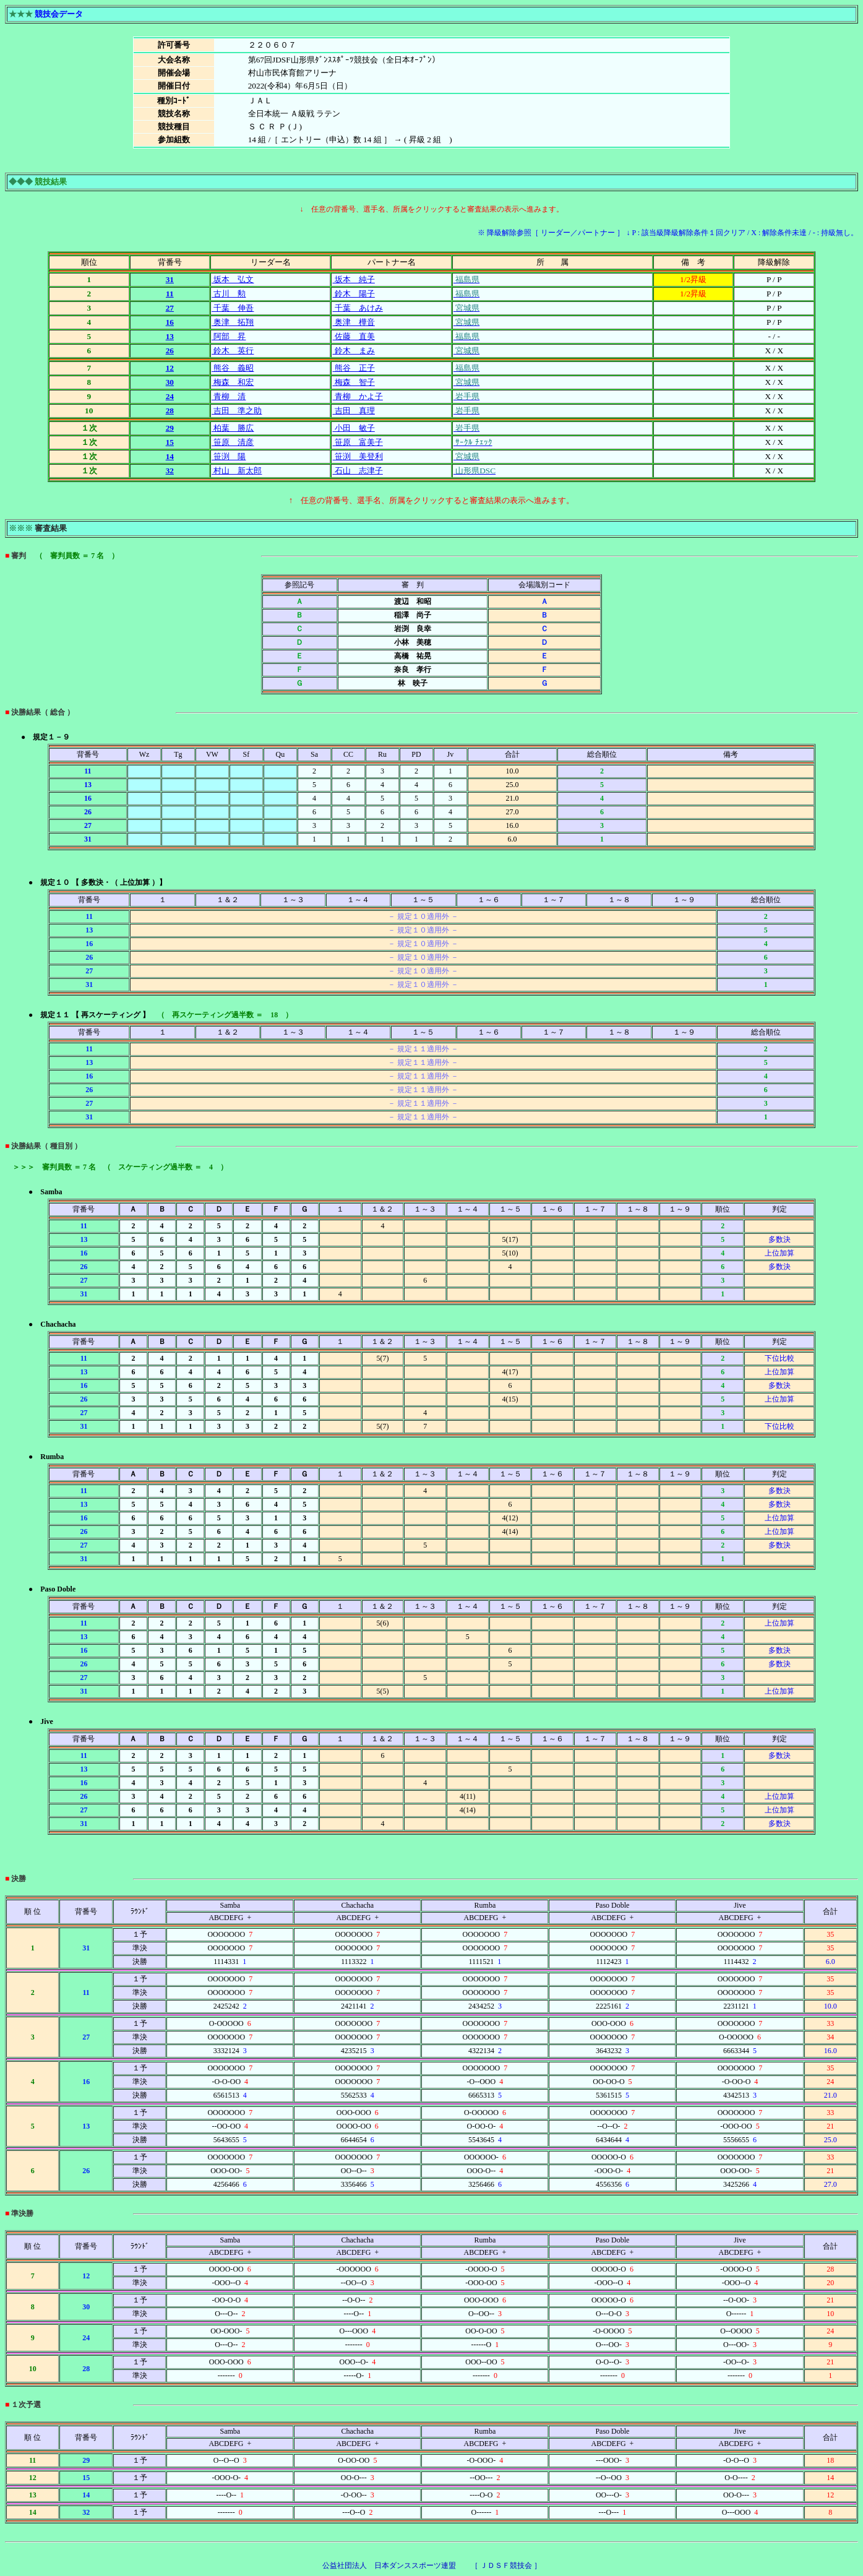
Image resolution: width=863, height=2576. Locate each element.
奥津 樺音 (353, 322)
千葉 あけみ (357, 307)
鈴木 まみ (353, 350)
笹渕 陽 (229, 456)
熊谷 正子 (353, 368)
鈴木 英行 (233, 350)
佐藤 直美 (353, 336)
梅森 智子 (353, 382)
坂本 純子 (353, 279)
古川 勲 (229, 293)
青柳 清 (229, 396)
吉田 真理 (353, 410)
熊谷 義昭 (233, 368)
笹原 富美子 (357, 442)
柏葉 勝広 (233, 428)
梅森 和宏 (233, 382)
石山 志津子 (357, 470)
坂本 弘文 (233, 279)
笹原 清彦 (233, 442)
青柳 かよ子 (357, 396)
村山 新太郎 (237, 470)
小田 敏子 (353, 428)
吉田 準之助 (237, 410)
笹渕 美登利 (357, 456)
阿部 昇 (229, 336)
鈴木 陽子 (353, 293)
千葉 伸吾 (233, 307)
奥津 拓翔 (233, 322)
